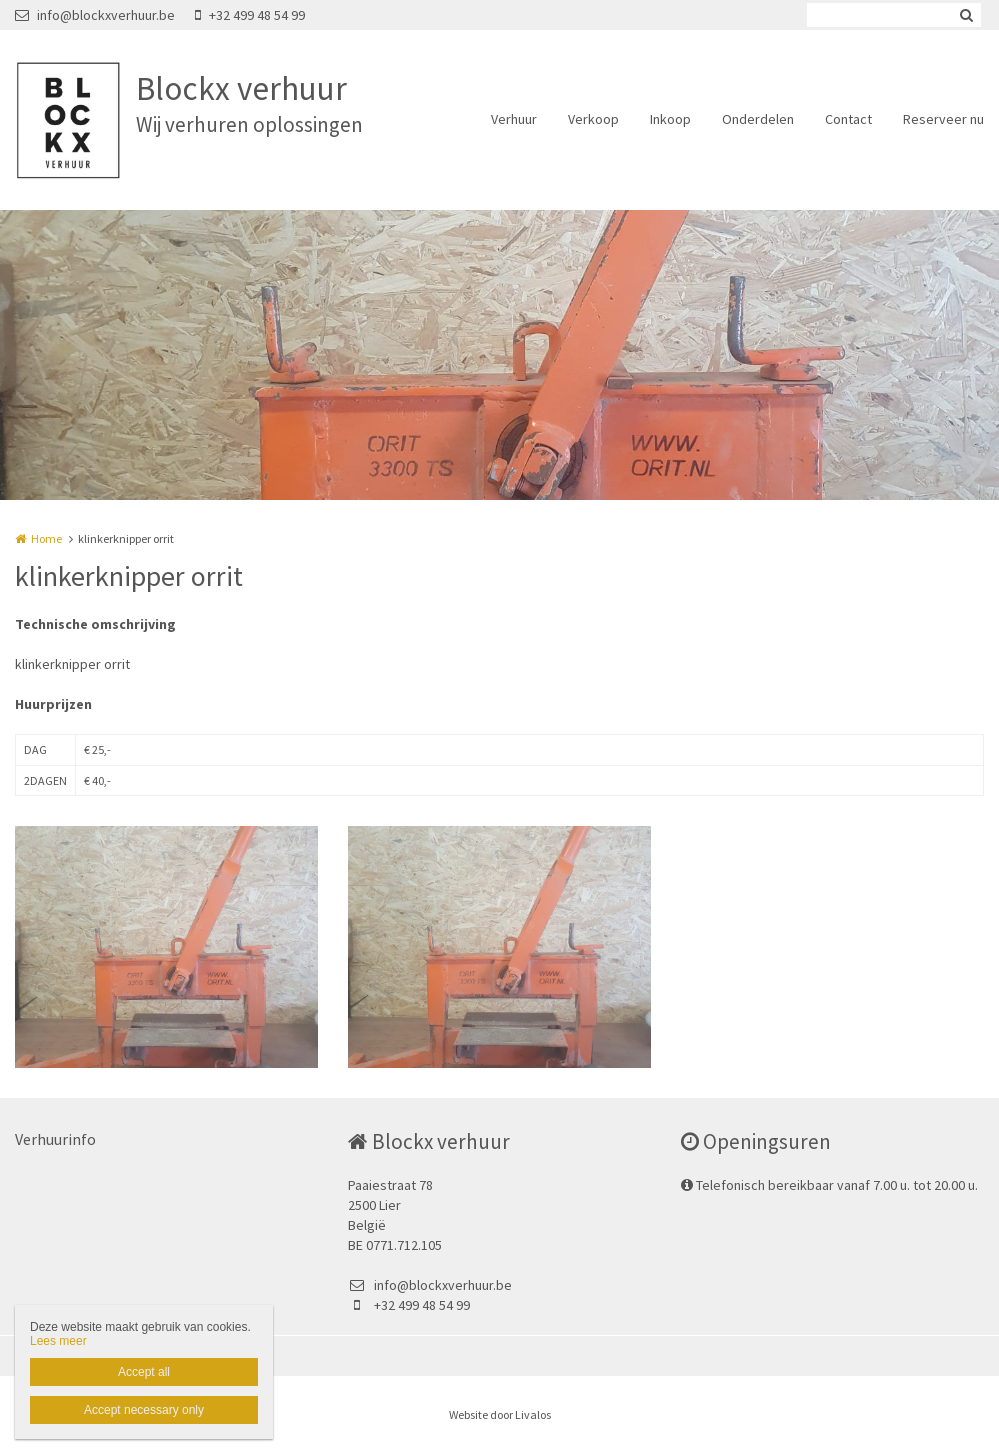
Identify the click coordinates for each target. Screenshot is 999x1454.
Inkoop (670, 119)
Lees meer (58, 1341)
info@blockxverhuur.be (95, 15)
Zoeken (966, 15)
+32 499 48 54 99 (250, 15)
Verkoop (593, 119)
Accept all (144, 1372)
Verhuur (514, 119)
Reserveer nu (943, 119)
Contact (848, 119)
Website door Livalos (500, 1414)
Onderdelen (758, 119)
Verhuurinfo (55, 1139)
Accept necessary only (144, 1410)
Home (46, 538)
